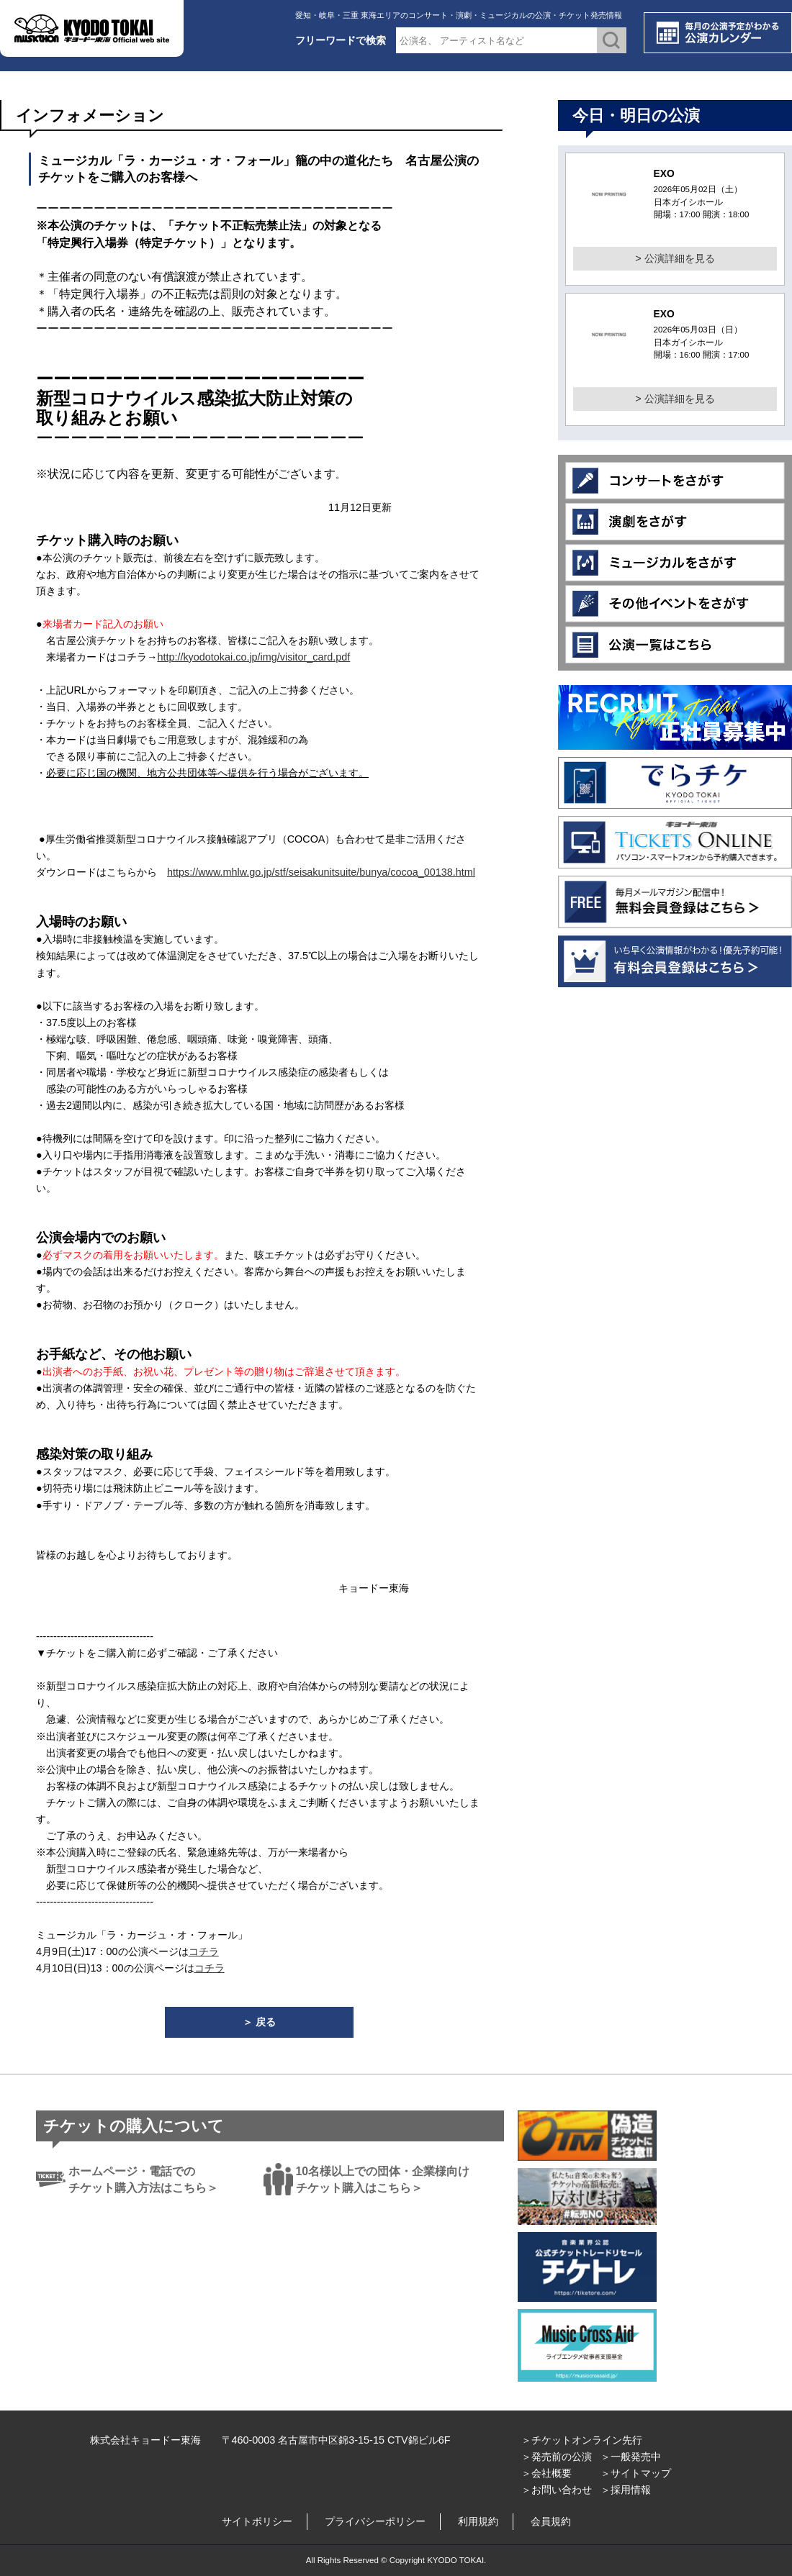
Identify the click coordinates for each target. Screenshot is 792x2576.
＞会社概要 (546, 2473)
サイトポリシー (257, 2521)
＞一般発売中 (630, 2456)
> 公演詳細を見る (674, 258)
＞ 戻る (259, 2022)
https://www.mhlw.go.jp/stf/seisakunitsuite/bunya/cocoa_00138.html (321, 872)
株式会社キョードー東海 (145, 2440)
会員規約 (551, 2521)
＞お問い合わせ (556, 2489)
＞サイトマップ (635, 2473)
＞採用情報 (625, 2489)
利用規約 (478, 2521)
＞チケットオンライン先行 (581, 2440)
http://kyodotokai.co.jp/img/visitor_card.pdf (253, 657)
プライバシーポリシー (375, 2521)
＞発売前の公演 (556, 2456)
